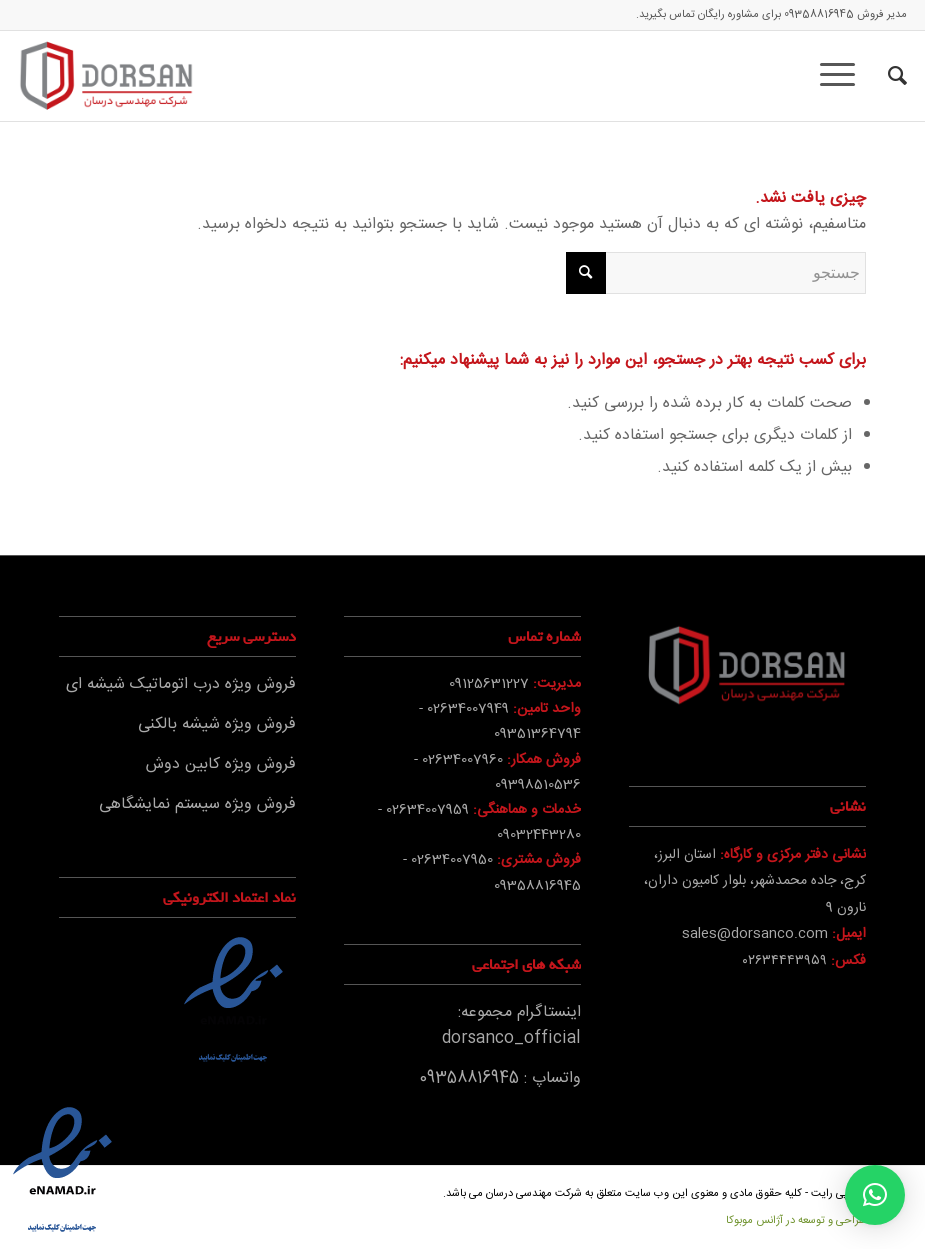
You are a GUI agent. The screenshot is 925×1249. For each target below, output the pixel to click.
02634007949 (468, 709)
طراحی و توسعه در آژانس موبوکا (796, 1221)
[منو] (844, 76)
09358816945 (819, 15)
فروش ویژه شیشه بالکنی (217, 724)
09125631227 (489, 684)
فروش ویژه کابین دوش (221, 764)
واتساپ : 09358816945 (500, 1078)
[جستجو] (887, 76)
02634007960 (462, 760)
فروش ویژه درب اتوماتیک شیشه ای (181, 684)
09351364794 (537, 734)
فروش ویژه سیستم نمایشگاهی (197, 804)
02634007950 (452, 860)
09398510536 (538, 785)
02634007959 (427, 810)
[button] (875, 1195)
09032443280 (539, 835)
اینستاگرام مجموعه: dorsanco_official (511, 1025)
